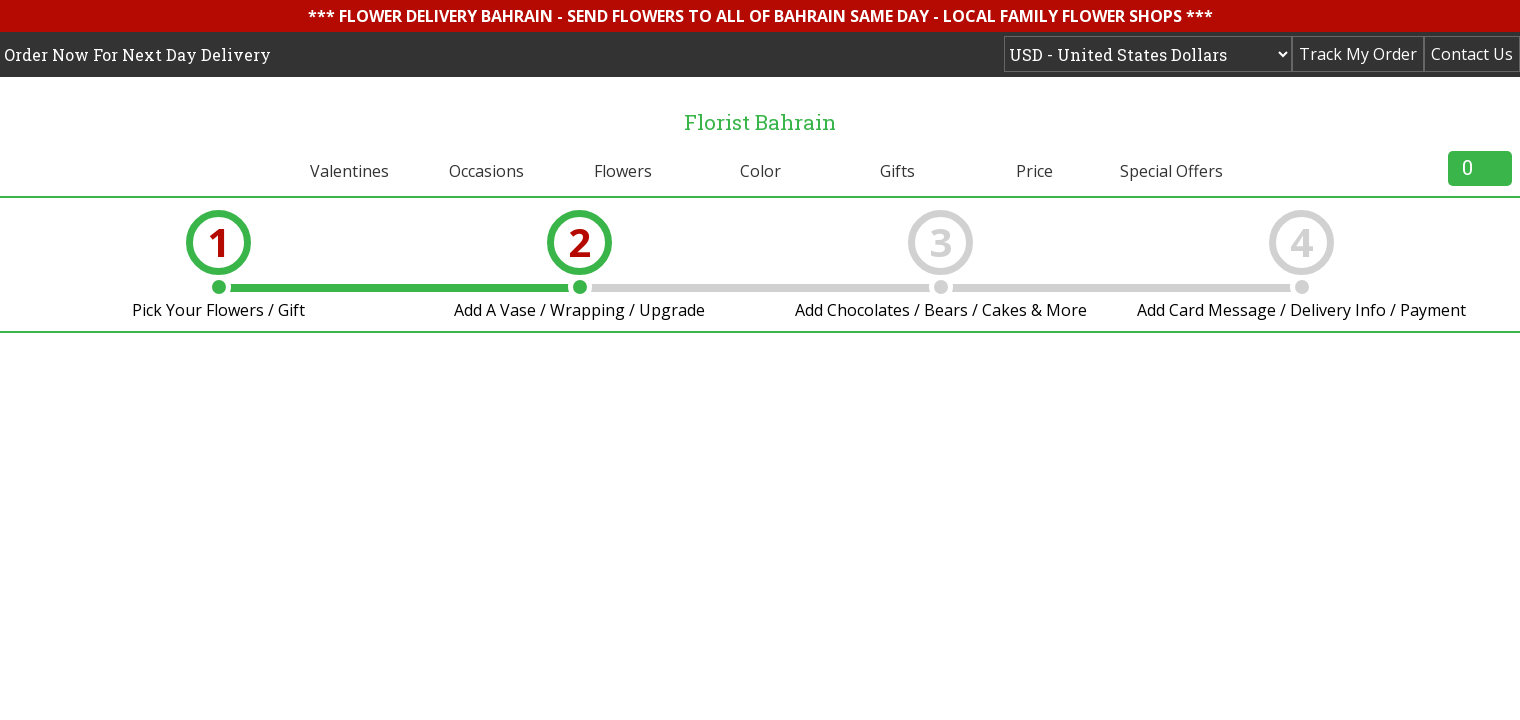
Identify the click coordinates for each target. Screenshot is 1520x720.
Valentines (349, 171)
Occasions (486, 171)
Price (1034, 171)
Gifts (897, 171)
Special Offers (1171, 171)
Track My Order (1358, 54)
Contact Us (1472, 54)
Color (760, 171)
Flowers (623, 171)
